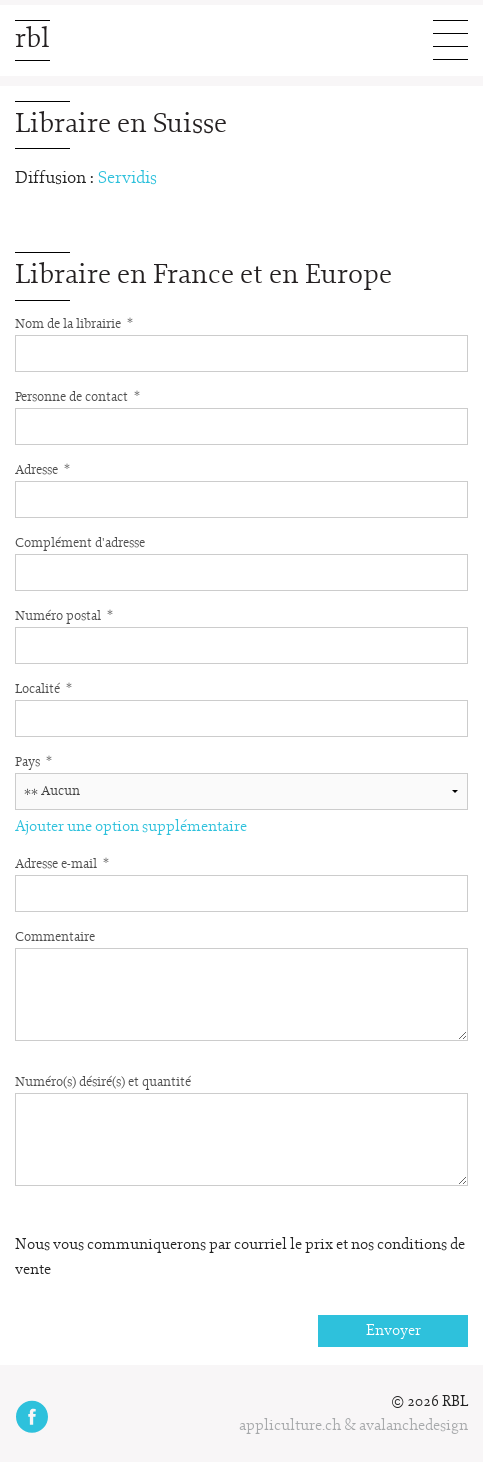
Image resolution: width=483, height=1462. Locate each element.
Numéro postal (64, 615)
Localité (43, 688)
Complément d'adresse (80, 543)
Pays (33, 761)
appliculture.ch (290, 1426)
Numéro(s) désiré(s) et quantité (103, 1082)
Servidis (127, 178)
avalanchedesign (413, 1426)
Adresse (42, 469)
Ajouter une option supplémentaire (131, 827)
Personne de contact (77, 396)
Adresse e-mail (62, 863)
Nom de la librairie (74, 323)
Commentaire (55, 937)
